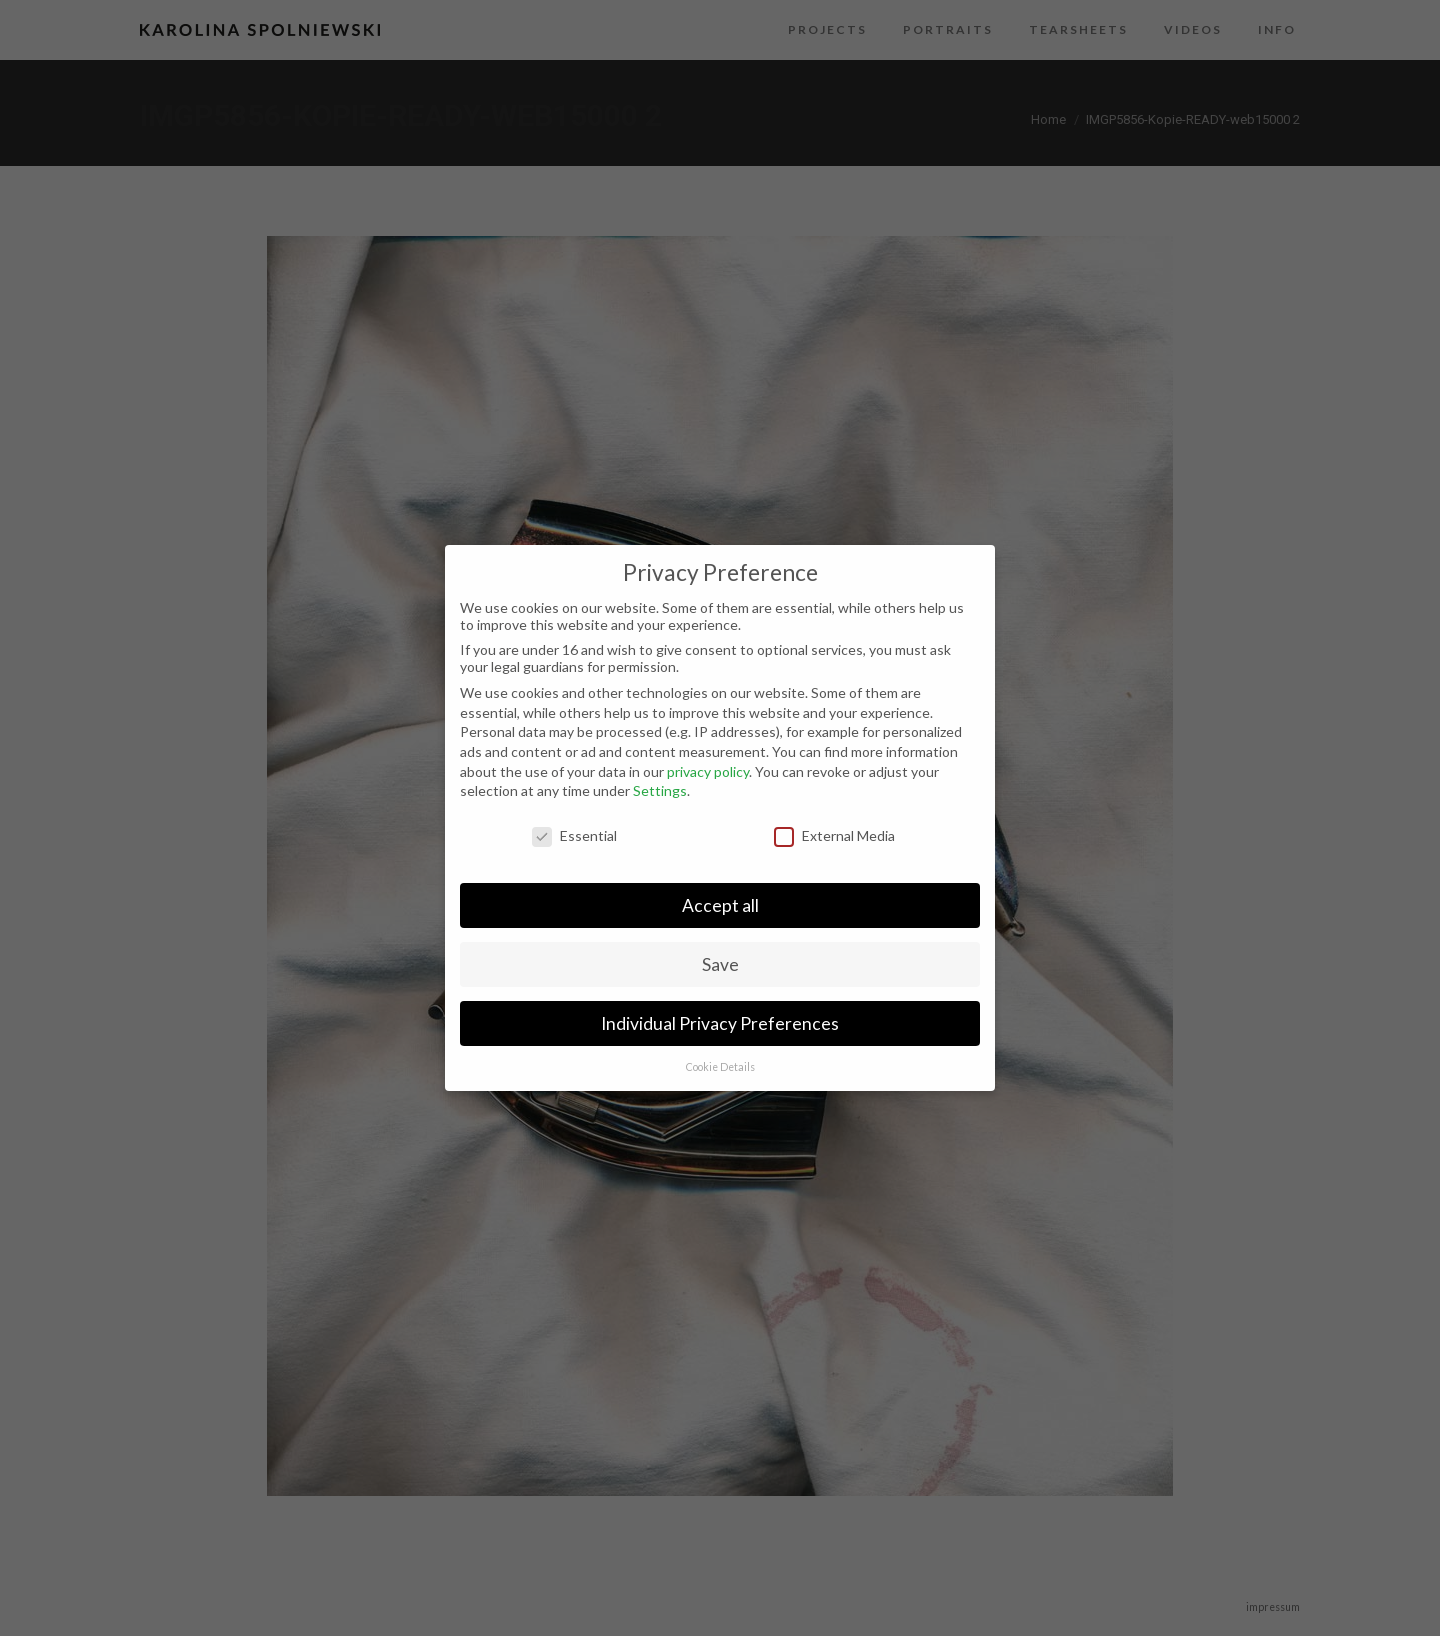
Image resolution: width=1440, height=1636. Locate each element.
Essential (574, 835)
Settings (660, 790)
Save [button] (720, 964)
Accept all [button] (720, 905)
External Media (834, 835)
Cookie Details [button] (720, 1067)
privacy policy (708, 771)
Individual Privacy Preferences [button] (720, 1023)
